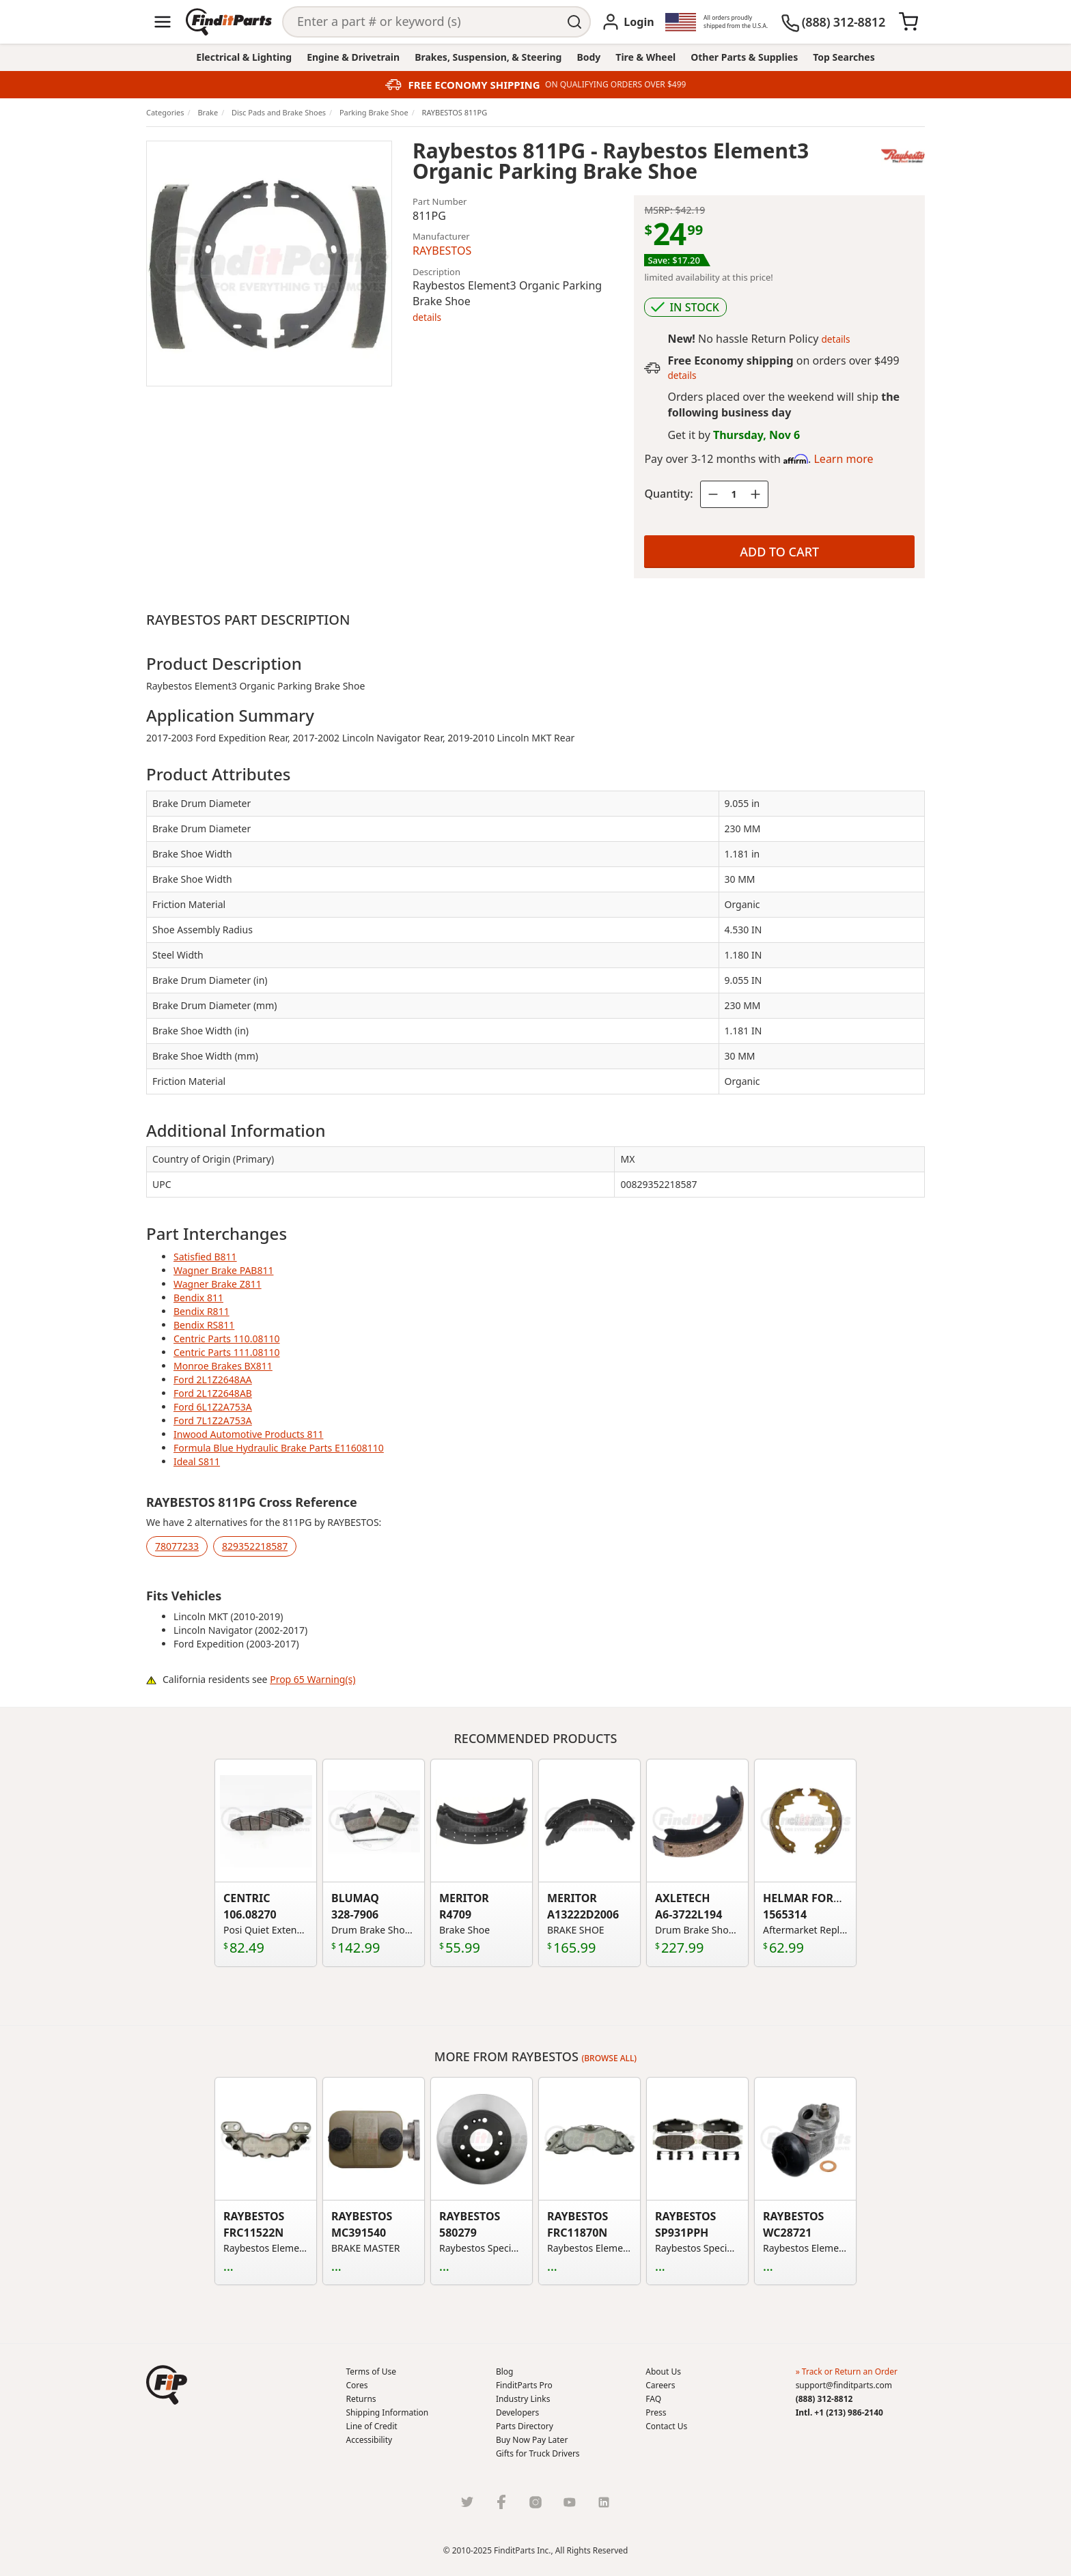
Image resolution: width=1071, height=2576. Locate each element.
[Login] (627, 22)
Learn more (843, 458)
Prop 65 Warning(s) (312, 1679)
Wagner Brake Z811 (217, 1283)
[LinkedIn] (604, 2502)
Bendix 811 (198, 1297)
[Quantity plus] (755, 494)
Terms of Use (371, 2371)
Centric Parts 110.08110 (226, 1338)
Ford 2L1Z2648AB (212, 1393)
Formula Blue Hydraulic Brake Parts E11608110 (278, 1447)
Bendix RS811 (203, 1324)
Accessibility (369, 2440)
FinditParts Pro (524, 2385)
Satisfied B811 (205, 1256)
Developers (517, 2412)
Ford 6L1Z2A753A (212, 1406)
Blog (505, 2371)
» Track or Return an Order (847, 2371)
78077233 (177, 1546)
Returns (361, 2399)
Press (655, 2412)
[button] (166, 2384)
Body (588, 57)
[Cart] (908, 21)
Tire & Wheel (645, 57)
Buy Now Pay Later (532, 2440)
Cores (357, 2385)
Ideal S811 (196, 1461)
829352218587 (255, 1546)
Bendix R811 (201, 1311)
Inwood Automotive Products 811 (248, 1434)
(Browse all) (609, 2058)
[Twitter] (467, 2502)
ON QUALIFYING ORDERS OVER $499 (615, 84)
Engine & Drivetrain (353, 57)
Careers (660, 2385)
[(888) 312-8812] (833, 22)
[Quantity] (734, 494)
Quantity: (668, 493)
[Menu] (162, 21)
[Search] (421, 22)
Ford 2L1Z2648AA (212, 1379)
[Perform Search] (575, 22)
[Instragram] (535, 2502)
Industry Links (523, 2399)
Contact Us (666, 2426)
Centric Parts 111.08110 (226, 1352)
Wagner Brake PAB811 (223, 1270)
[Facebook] (501, 2502)
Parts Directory (524, 2426)
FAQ (653, 2399)
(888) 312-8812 (824, 2399)
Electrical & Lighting (244, 57)
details (427, 317)
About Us (663, 2371)
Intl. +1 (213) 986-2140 (839, 2412)
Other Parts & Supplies (744, 57)
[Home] (229, 22)
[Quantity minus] (713, 494)
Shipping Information (387, 2412)
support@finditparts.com (844, 2385)
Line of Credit (372, 2426)
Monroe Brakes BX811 (223, 1365)
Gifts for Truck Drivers (538, 2453)
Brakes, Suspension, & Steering (488, 57)
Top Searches (843, 57)
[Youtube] (569, 2502)
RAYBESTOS (442, 250)
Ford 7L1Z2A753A (212, 1420)
